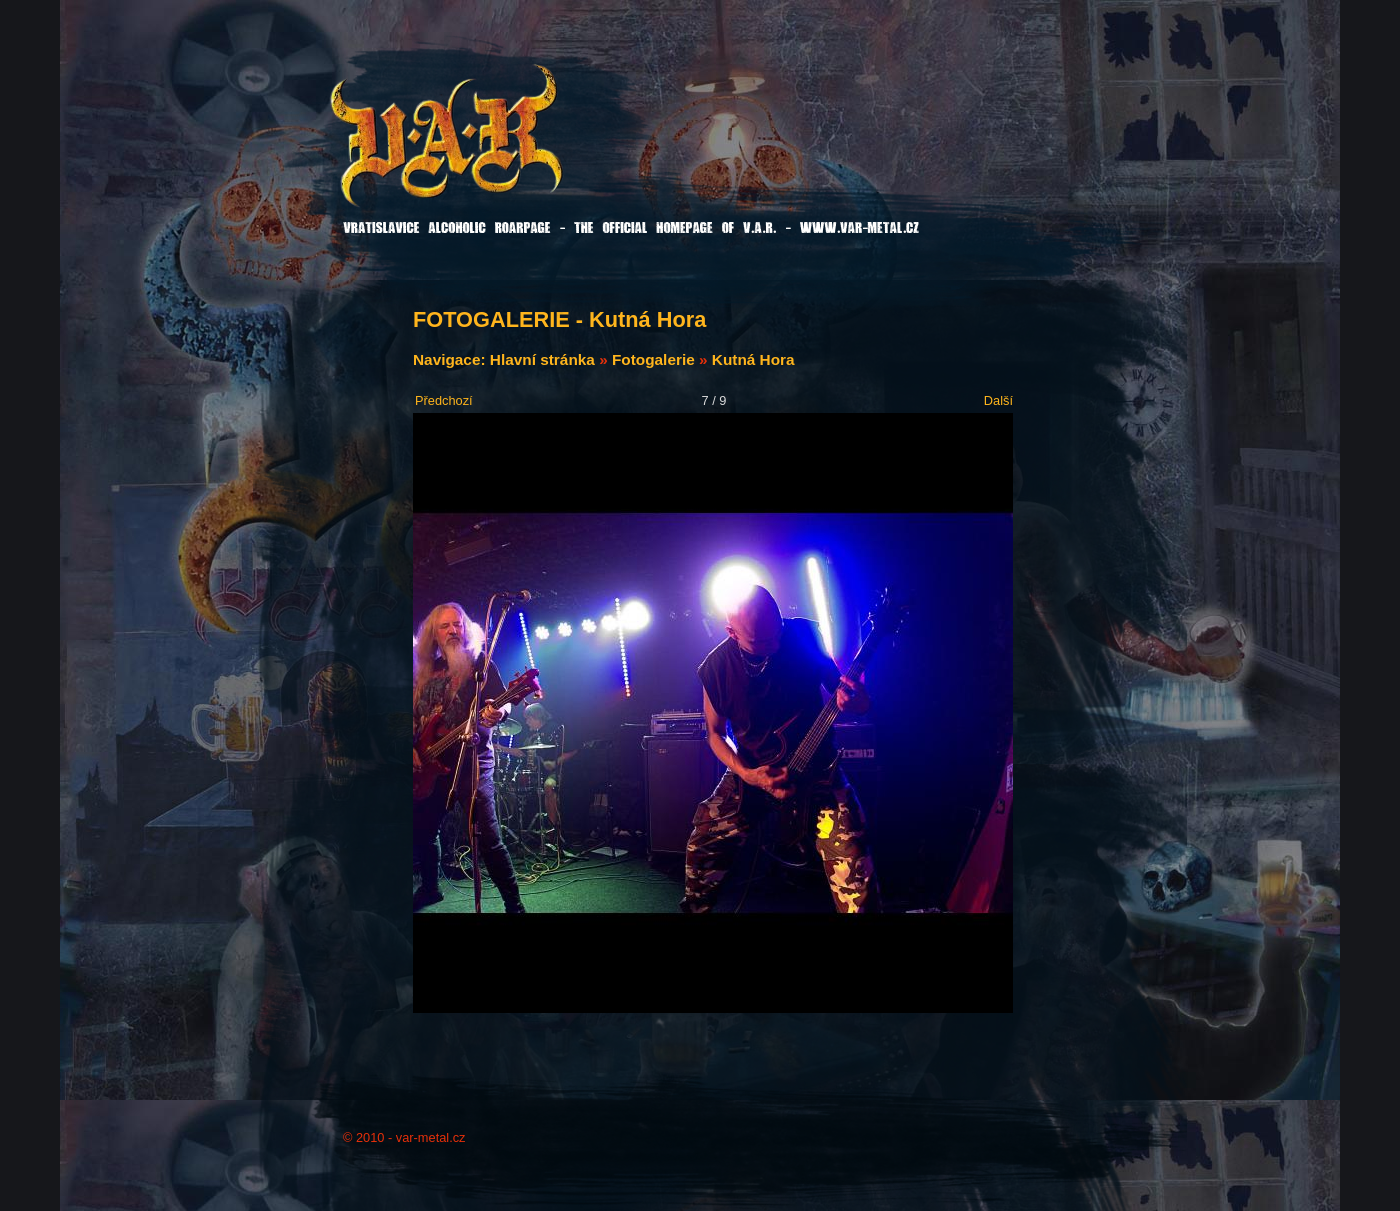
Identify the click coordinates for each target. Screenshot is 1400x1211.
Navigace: (451, 359)
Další (998, 400)
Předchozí (444, 400)
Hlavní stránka (542, 359)
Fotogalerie (653, 359)
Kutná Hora (753, 359)
